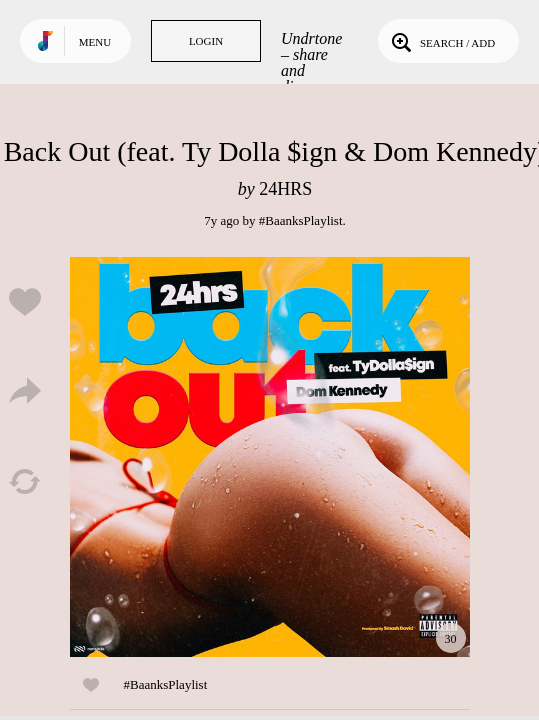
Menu (95, 42)
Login (206, 41)
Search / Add (441, 41)
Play (270, 457)
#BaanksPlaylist (301, 220)
